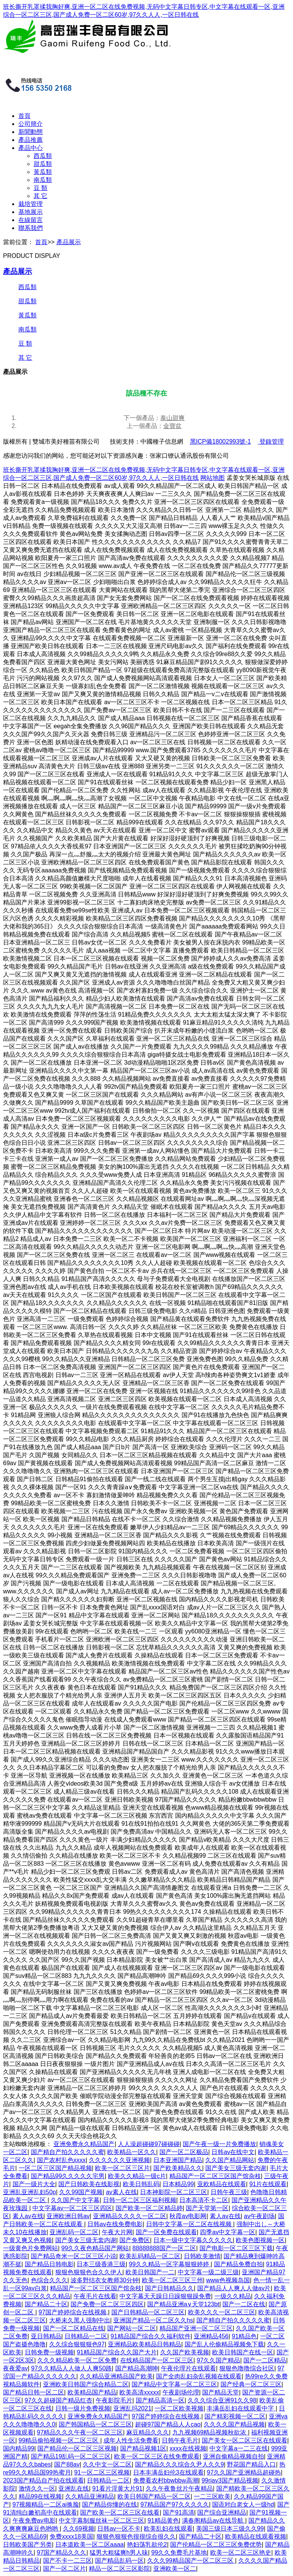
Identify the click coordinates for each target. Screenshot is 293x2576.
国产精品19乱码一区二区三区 (71, 2456)
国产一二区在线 (243, 2304)
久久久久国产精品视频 (234, 2424)
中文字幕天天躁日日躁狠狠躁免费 (165, 2296)
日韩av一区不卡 (118, 2528)
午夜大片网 (117, 2232)
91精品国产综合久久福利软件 (151, 2336)
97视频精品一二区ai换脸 (46, 2504)
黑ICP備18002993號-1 (220, 441)
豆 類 (40, 188)
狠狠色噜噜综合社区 (246, 2368)
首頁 (24, 116)
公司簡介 (30, 124)
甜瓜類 (43, 164)
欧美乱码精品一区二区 (149, 2256)
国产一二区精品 (264, 2360)
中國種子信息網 (161, 441)
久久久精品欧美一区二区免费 (77, 2360)
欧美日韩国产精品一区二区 (154, 2496)
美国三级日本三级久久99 (230, 2528)
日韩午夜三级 (229, 2192)
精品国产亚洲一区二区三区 (196, 2328)
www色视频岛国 (228, 2280)
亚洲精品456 (211, 2336)
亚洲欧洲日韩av (68, 2216)
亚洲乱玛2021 (132, 2408)
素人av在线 (28, 2216)
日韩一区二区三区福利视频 (139, 2200)
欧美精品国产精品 (92, 2392)
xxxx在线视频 (188, 2448)
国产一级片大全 (34, 2184)
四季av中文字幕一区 (227, 2232)
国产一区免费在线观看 (166, 2232)
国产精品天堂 (220, 2392)
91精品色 (244, 2336)
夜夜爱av (15, 2368)
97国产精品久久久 (62, 2552)
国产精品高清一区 (160, 2400)
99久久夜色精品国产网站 (95, 2248)
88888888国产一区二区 (164, 2248)
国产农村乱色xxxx (61, 2160)
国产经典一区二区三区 (251, 2384)
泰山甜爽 (172, 418)
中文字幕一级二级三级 (208, 2272)
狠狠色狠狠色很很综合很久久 (136, 2536)
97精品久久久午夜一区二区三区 (80, 2432)
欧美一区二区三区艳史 (240, 2552)
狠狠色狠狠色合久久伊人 (88, 2272)
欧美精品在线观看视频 (255, 2536)
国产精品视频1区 (143, 2448)
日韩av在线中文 (232, 2152)
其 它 (40, 196)
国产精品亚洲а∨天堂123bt (183, 2304)
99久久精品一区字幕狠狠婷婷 (170, 2264)
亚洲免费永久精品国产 (83, 2144)
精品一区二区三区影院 (119, 2568)
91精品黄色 (163, 2520)
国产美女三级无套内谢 (235, 2168)
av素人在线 (121, 2192)
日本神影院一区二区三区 (173, 2192)
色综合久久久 (49, 2280)
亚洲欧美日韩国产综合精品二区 (86, 2384)
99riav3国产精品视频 (229, 2480)
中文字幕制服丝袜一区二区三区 (101, 2520)
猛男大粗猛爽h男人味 (119, 2552)
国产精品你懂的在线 (109, 2504)
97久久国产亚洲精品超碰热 (244, 2472)
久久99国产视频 (81, 2192)
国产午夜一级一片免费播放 (219, 2144)
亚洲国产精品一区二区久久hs (153, 2320)
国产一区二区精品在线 (73, 2328)
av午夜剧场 (259, 2216)
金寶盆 (172, 426)
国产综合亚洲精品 (221, 2512)
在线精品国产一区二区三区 (156, 2360)
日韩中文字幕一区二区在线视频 (189, 2224)
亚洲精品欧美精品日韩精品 (144, 2344)
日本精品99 (178, 2184)
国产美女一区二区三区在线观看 (244, 2440)
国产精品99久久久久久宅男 (68, 2176)
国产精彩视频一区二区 (235, 2416)
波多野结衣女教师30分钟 (104, 2280)
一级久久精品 (232, 2296)
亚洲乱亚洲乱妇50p (29, 2192)
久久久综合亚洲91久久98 (222, 2400)
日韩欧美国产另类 (27, 2544)
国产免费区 (134, 2240)
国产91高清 (178, 2512)
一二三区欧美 (212, 2496)
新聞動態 (30, 132)
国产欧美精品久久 (177, 2168)
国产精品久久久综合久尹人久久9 (179, 2464)
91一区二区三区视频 (102, 2472)
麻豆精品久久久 (147, 2432)
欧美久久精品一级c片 (137, 2176)
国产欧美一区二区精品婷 (149, 2208)
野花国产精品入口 (251, 2464)
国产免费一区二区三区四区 (107, 2304)
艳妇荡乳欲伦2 (147, 2544)
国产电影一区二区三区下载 (236, 2248)
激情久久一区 (37, 2488)
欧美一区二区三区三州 (172, 2280)
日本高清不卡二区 (203, 2200)
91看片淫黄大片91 (117, 2488)
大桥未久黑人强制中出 (79, 2320)
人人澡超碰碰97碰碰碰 (149, 2144)
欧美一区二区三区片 (122, 2168)
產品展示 (68, 242)
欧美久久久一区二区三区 (221, 2312)
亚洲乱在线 (73, 2488)
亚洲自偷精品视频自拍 (233, 2456)
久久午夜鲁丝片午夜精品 (179, 2488)
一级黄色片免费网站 (30, 2248)
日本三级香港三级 (101, 2264)
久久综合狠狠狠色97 (77, 2344)
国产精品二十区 (46, 2304)
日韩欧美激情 (202, 2256)
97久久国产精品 (218, 2360)
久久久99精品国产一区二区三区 (191, 2560)
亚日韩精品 (46, 2336)
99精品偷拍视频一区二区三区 (59, 2440)
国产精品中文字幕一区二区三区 (174, 2384)
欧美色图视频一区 (260, 2240)
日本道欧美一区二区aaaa (89, 2544)
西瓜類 (43, 156)
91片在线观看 (268, 2184)
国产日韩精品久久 (169, 2288)
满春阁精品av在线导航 (213, 2520)
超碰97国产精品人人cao (168, 2424)
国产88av (67, 2464)
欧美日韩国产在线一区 (242, 2352)
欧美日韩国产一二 (150, 2272)
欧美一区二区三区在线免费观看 (157, 2456)
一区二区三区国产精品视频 (55, 2168)
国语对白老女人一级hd (243, 2504)
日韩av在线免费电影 (115, 2224)
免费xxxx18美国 (71, 2536)
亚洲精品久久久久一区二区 (129, 2216)
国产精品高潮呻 (136, 2368)
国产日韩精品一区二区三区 (148, 2312)
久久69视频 (78, 2528)
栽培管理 (30, 204)
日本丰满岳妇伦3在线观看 (168, 2472)
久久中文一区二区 (107, 2464)
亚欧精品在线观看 (221, 2184)
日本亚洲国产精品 (177, 2160)
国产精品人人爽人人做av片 (234, 2288)
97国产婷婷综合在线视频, (73, 2312)
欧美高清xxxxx (139, 2392)
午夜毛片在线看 (95, 2296)
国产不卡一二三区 (67, 2560)
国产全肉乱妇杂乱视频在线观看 (198, 2376)
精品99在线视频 (40, 2496)
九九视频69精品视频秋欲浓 (210, 2432)
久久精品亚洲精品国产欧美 (116, 2376)
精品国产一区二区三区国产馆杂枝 (215, 2176)
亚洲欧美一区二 (174, 2568)
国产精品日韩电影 (49, 2264)
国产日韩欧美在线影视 (88, 2184)
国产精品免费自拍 (238, 2264)
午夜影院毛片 (114, 2400)
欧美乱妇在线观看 (168, 2528)
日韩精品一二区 (85, 2336)
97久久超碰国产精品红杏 (59, 2400)
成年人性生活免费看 (130, 2440)
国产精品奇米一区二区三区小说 (73, 2256)
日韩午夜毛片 (180, 2440)
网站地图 (212, 478)
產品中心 (30, 148)
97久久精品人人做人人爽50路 (71, 2368)
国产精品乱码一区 (119, 2560)
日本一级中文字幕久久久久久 (193, 2240)
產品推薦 (30, 140)
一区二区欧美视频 (179, 2408)
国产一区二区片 (64, 2568)
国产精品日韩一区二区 (33, 2392)
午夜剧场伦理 (181, 2392)
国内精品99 (18, 2448)
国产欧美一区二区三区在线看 (119, 2512)
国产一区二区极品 (183, 2152)
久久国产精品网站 (229, 2160)
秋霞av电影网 (187, 2216)
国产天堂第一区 (207, 2208)
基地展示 (30, 212)
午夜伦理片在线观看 (188, 2368)
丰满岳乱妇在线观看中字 (241, 2408)
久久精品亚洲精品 (89, 2496)
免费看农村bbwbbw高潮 (165, 2480)
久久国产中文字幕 (75, 2200)
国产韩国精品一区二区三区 (95, 2424)
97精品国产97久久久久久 (174, 2504)
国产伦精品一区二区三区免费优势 (216, 2544)
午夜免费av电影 (34, 2520)
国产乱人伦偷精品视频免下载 (224, 2344)
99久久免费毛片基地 (179, 2552)
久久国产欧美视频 (184, 2352)
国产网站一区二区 (131, 2328)
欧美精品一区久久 (131, 2152)
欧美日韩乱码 (141, 2184)
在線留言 (30, 220)
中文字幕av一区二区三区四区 (72, 2208)
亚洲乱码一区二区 (74, 2232)
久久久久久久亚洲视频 (119, 2160)
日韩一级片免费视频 (82, 2408)
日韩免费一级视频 (49, 2352)
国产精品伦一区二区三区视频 (77, 2448)
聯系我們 (30, 228)
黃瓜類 (43, 172)
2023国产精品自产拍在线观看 (43, 2480)
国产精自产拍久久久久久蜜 (67, 2152)
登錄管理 (270, 441)
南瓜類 (43, 180)
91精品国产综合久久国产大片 (117, 2352)
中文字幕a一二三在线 (238, 2448)
